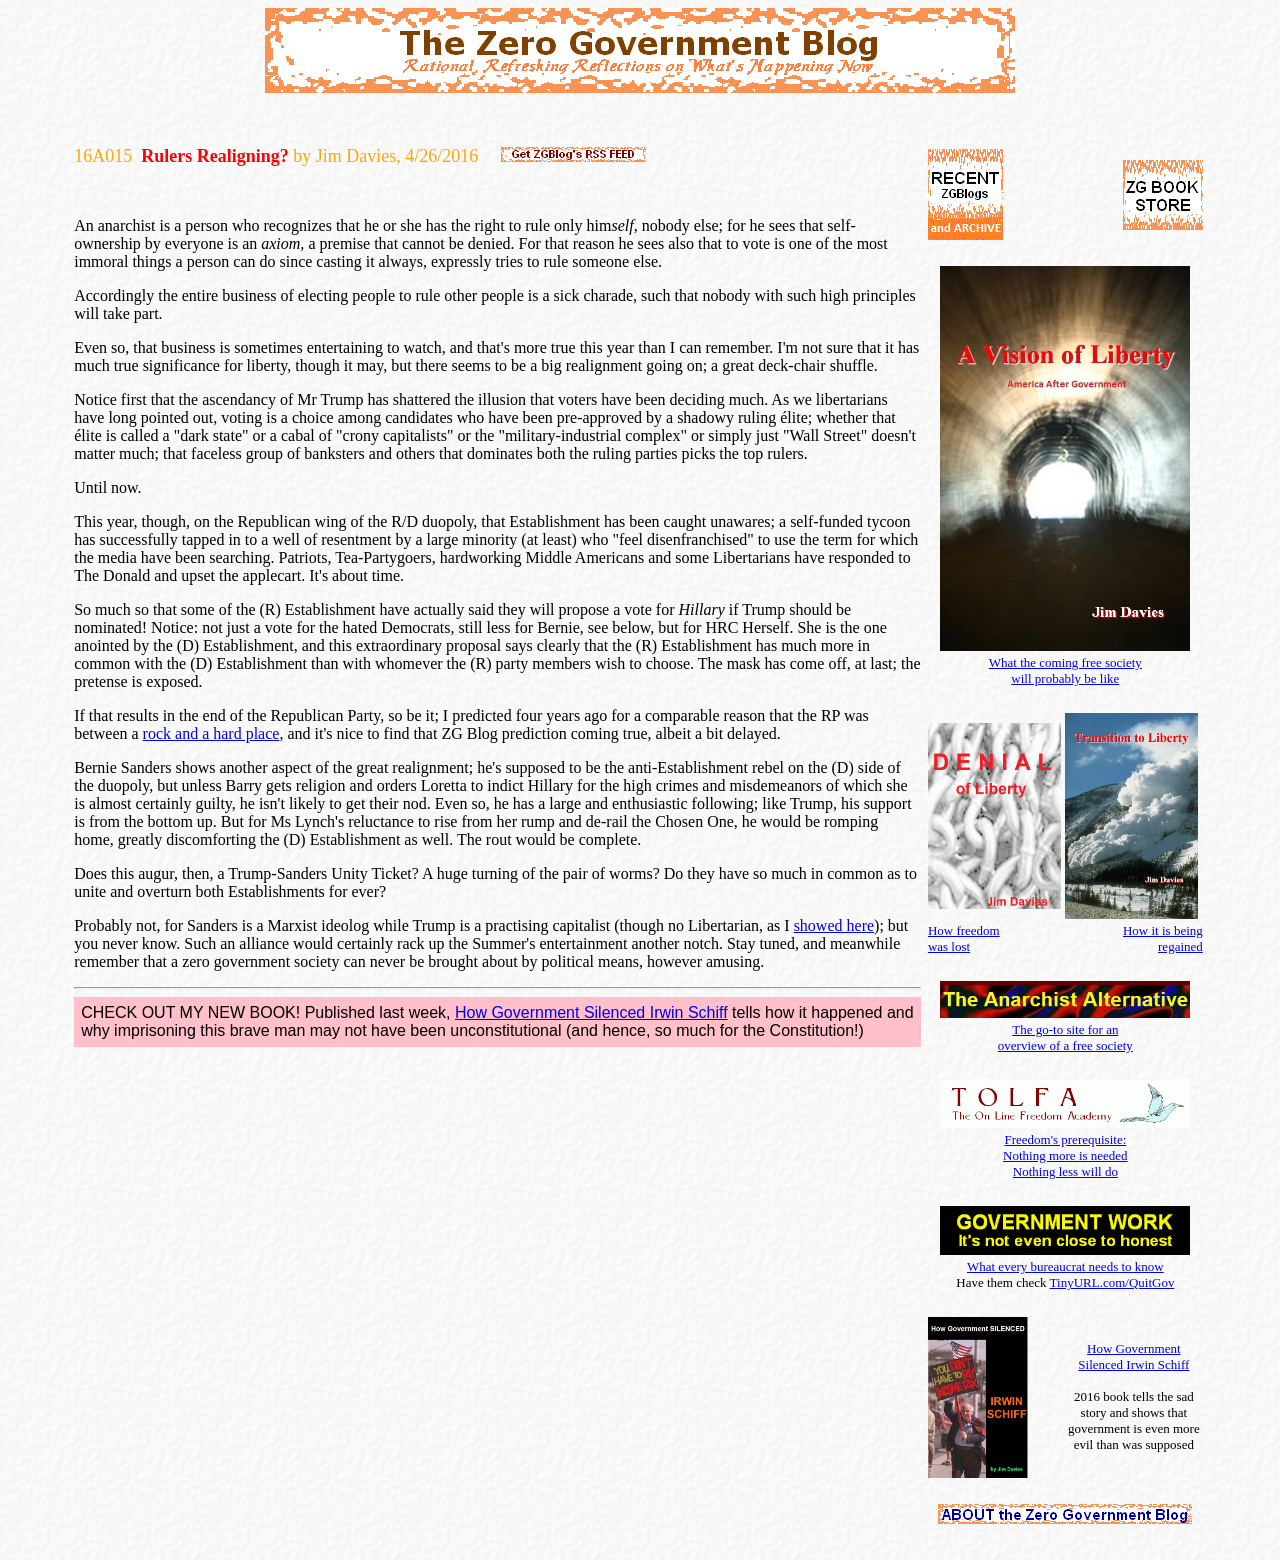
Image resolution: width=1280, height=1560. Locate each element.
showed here (834, 925)
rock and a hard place (211, 733)
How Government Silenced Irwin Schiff (591, 1012)
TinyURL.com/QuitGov (1112, 1282)
